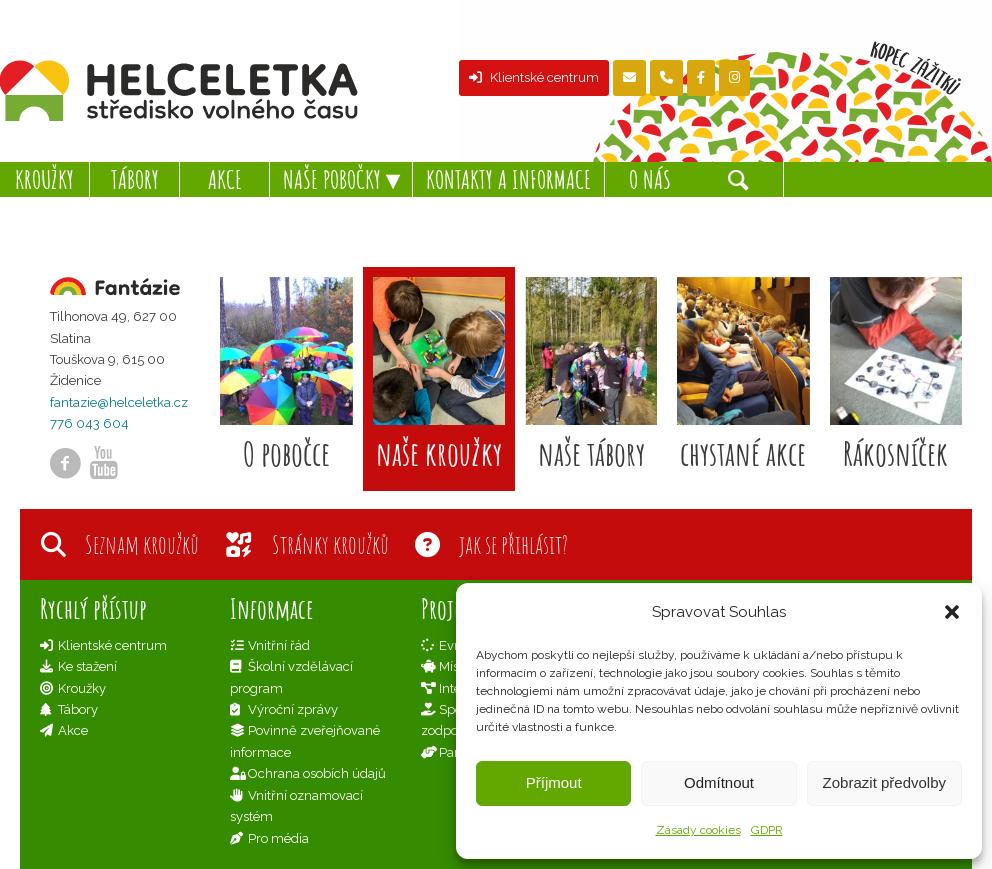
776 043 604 (89, 423)
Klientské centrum (534, 77)
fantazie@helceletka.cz (119, 402)
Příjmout (554, 782)
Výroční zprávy (293, 709)
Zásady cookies (698, 830)
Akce (73, 730)
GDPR (767, 830)
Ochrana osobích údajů (317, 773)
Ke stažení (87, 666)
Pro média (278, 838)
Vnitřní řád (279, 645)
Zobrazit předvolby (884, 782)
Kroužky (82, 688)
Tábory (78, 709)
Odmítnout (719, 782)
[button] (952, 612)
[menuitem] (45, 179)
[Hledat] (739, 179)
